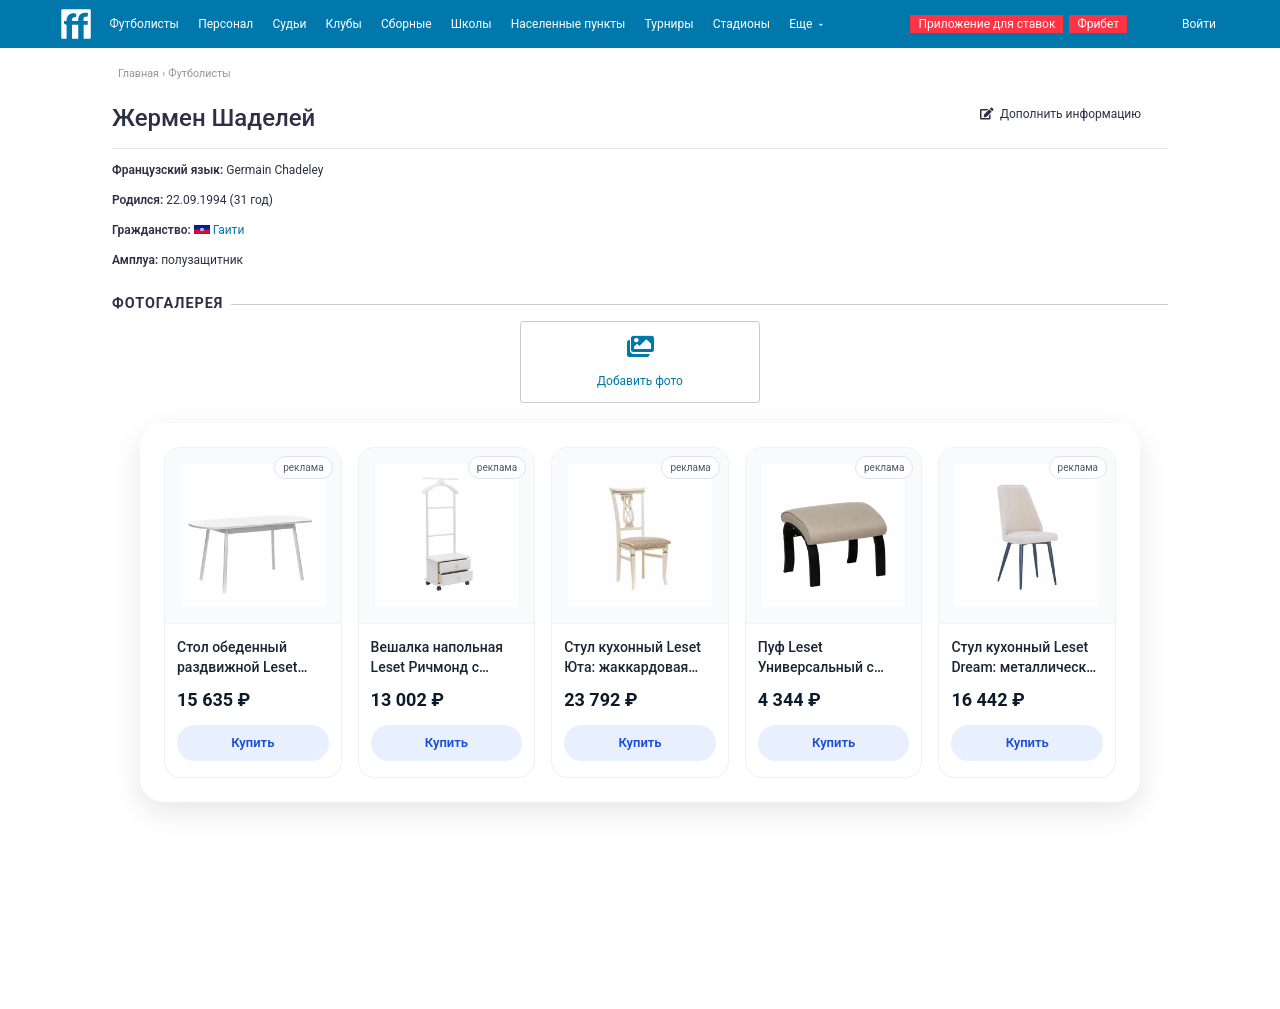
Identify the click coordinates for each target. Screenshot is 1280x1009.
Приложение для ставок (986, 24)
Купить (252, 742)
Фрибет (1098, 24)
